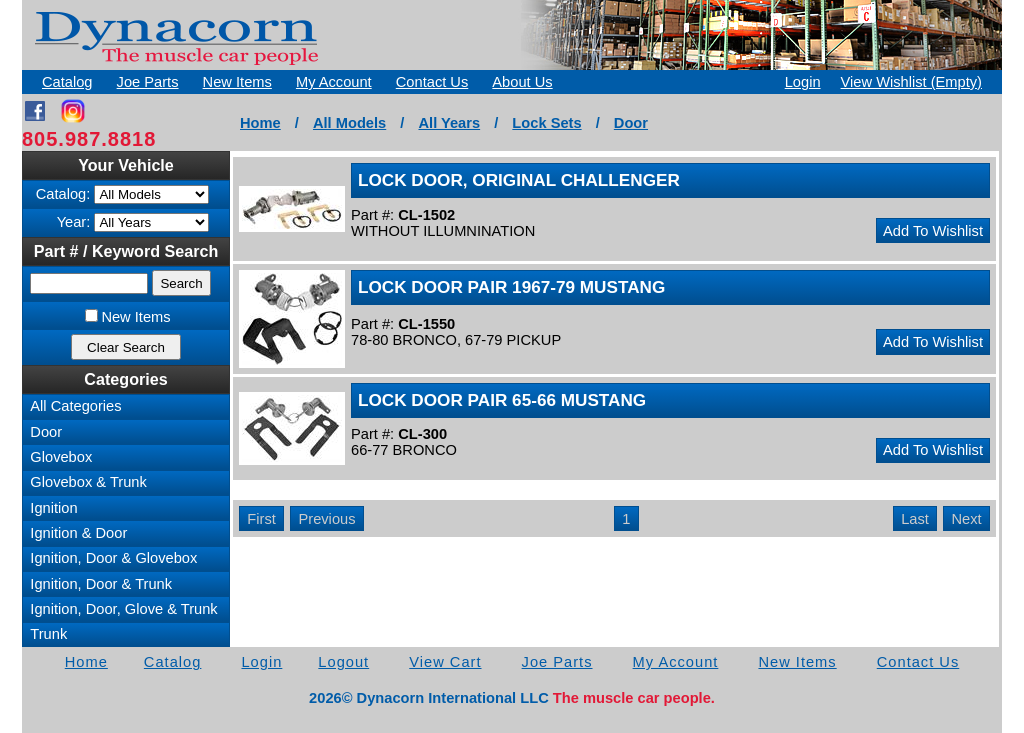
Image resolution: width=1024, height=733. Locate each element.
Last (915, 519)
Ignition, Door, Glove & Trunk (123, 609)
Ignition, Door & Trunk (101, 584)
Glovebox (61, 457)
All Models (349, 123)
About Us (522, 82)
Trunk (48, 634)
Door (631, 123)
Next (967, 519)
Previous (326, 519)
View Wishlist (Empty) (911, 82)
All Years (449, 123)
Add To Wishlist (933, 231)
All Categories (75, 406)
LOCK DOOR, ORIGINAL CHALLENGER (519, 180)
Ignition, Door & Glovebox (113, 558)
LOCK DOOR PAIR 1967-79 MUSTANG (511, 287)
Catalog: (63, 194)
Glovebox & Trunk (88, 482)
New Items (237, 82)
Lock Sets (546, 123)
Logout (343, 662)
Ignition (53, 508)
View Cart (445, 662)
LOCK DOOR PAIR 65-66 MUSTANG (502, 400)
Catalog (67, 82)
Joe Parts (148, 82)
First (261, 519)
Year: (74, 222)
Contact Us (432, 82)
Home (260, 123)
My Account (334, 82)
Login (803, 82)
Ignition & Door (78, 533)
